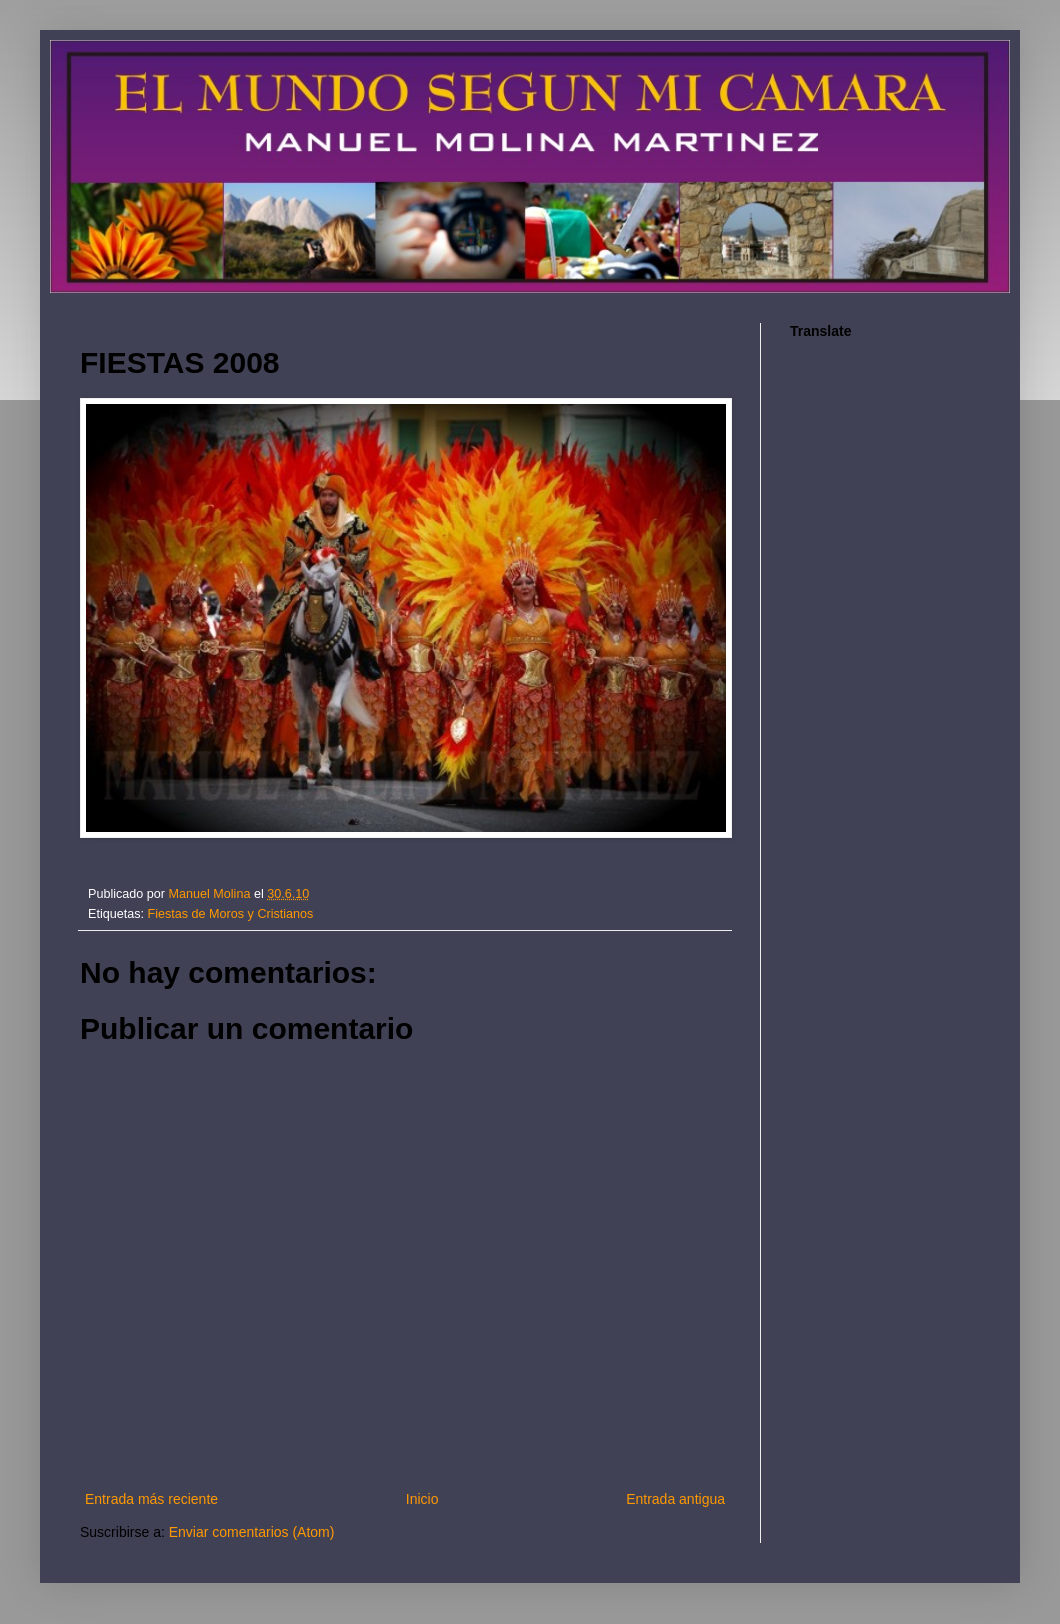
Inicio (422, 1499)
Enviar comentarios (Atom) (252, 1532)
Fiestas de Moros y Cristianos (231, 914)
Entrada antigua (675, 1499)
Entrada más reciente (151, 1499)
